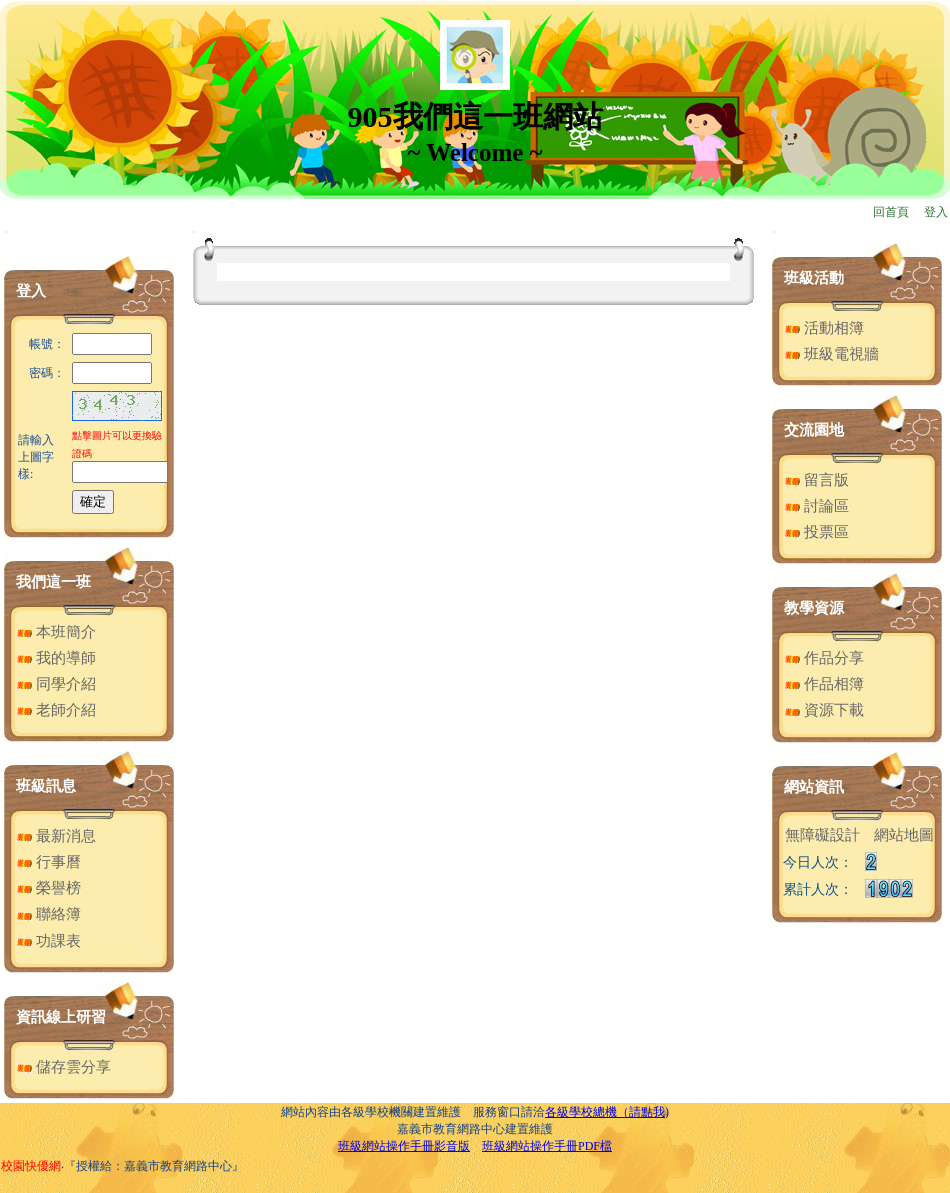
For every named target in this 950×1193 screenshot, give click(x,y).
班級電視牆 (832, 354)
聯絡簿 (49, 914)
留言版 (817, 480)
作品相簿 (824, 684)
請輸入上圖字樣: (36, 457)
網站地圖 (904, 835)
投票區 (817, 532)
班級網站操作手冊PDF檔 (547, 1146)
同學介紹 (56, 684)
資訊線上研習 (61, 1017)
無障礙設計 (822, 835)
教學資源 (814, 608)
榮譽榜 (49, 888)
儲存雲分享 (64, 1067)
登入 (936, 212)
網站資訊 (814, 787)
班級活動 (814, 278)
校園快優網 (31, 1166)
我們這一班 (53, 582)
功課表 (49, 941)
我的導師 (56, 658)
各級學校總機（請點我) (607, 1112)
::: (5, 231)
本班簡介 (56, 632)
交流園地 (814, 430)
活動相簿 (824, 328)
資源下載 (824, 710)
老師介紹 (56, 710)
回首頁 (891, 212)
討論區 (817, 506)
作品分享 (824, 658)
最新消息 (56, 836)
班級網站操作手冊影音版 (404, 1146)
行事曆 (49, 862)
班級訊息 (46, 786)
